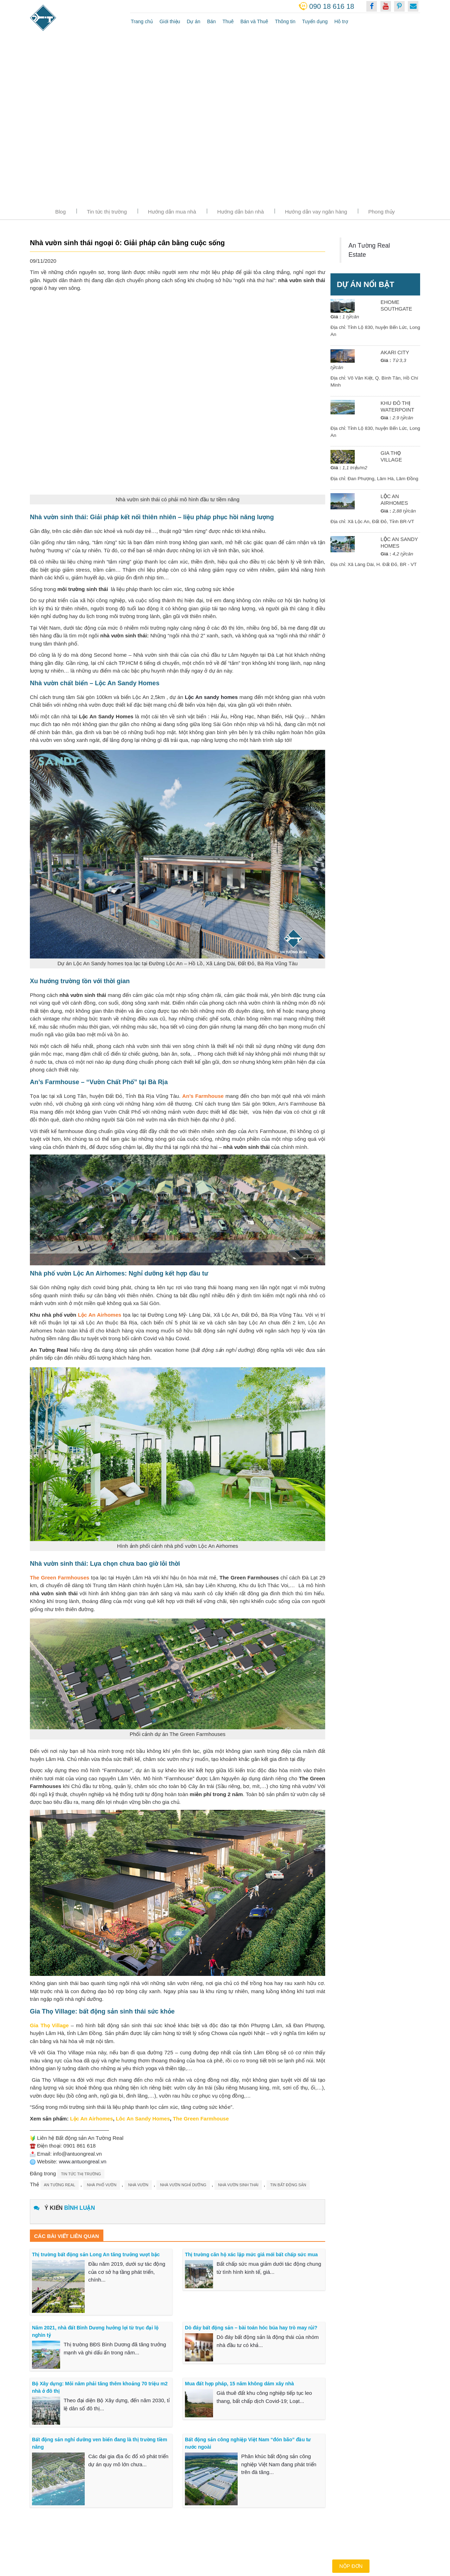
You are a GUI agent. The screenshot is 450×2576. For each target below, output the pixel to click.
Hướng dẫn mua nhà (172, 212)
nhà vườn (138, 2185)
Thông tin (285, 21)
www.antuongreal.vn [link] (82, 2161)
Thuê (228, 21)
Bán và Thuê (254, 21)
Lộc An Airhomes (99, 1315)
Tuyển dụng (315, 21)
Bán (211, 21)
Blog (60, 212)
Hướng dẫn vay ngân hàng (316, 212)
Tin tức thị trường (107, 212)
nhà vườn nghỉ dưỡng (183, 2185)
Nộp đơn (350, 2566)
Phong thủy (381, 212)
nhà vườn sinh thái (238, 2185)
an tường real (59, 2185)
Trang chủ (142, 21)
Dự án (193, 21)
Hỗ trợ (341, 21)
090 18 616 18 (331, 6)
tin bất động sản (288, 2185)
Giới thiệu (170, 21)
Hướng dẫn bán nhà (240, 212)
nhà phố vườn (101, 2185)
